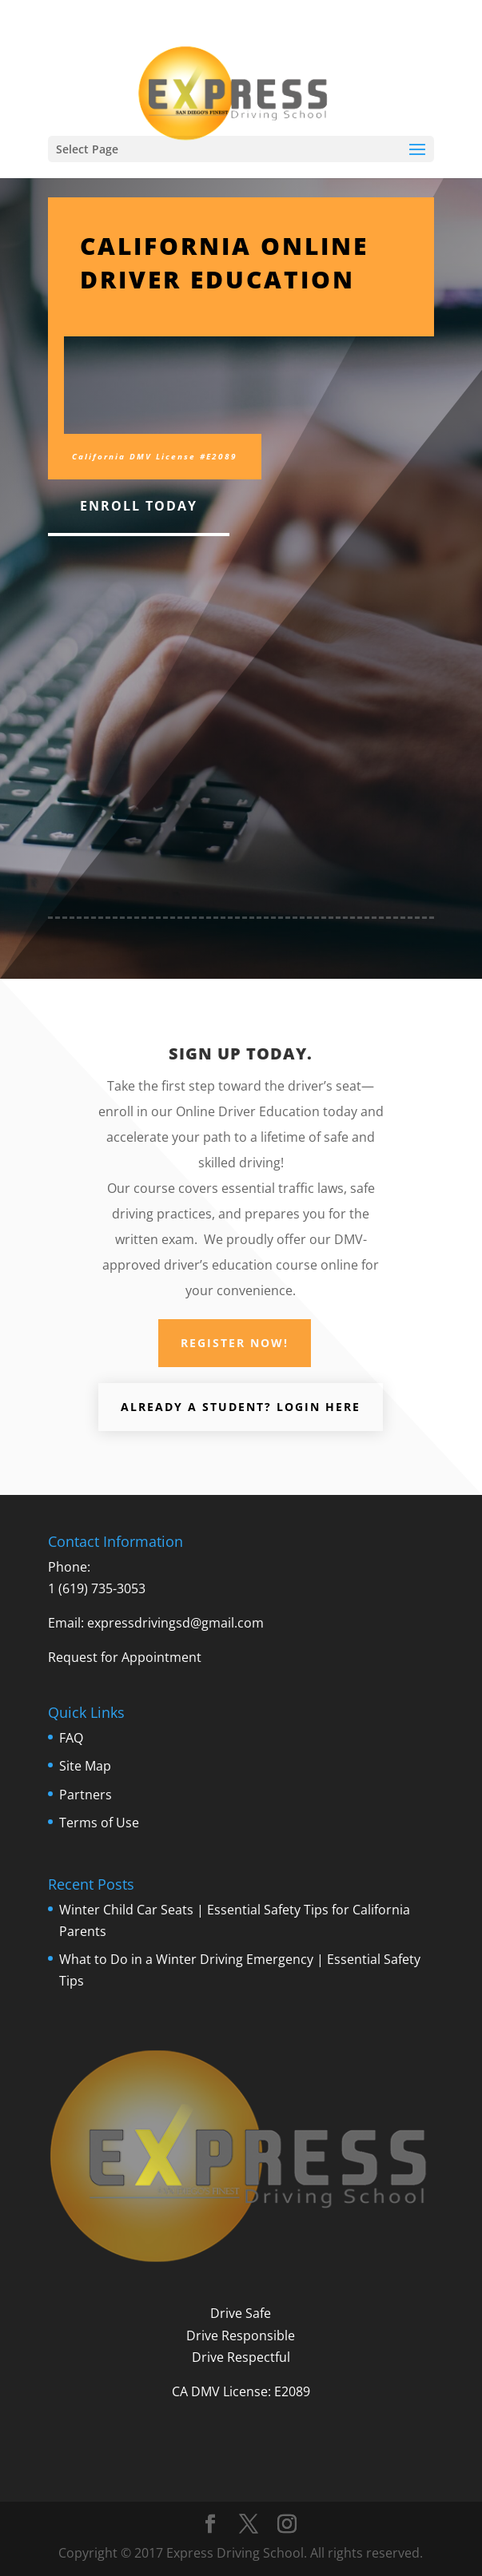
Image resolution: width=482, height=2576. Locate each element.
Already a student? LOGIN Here (241, 1406)
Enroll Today (138, 506)
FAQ (71, 1738)
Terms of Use (99, 1822)
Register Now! (235, 1342)
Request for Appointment (124, 1657)
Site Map (85, 1766)
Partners (85, 1794)
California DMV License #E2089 (154, 456)
